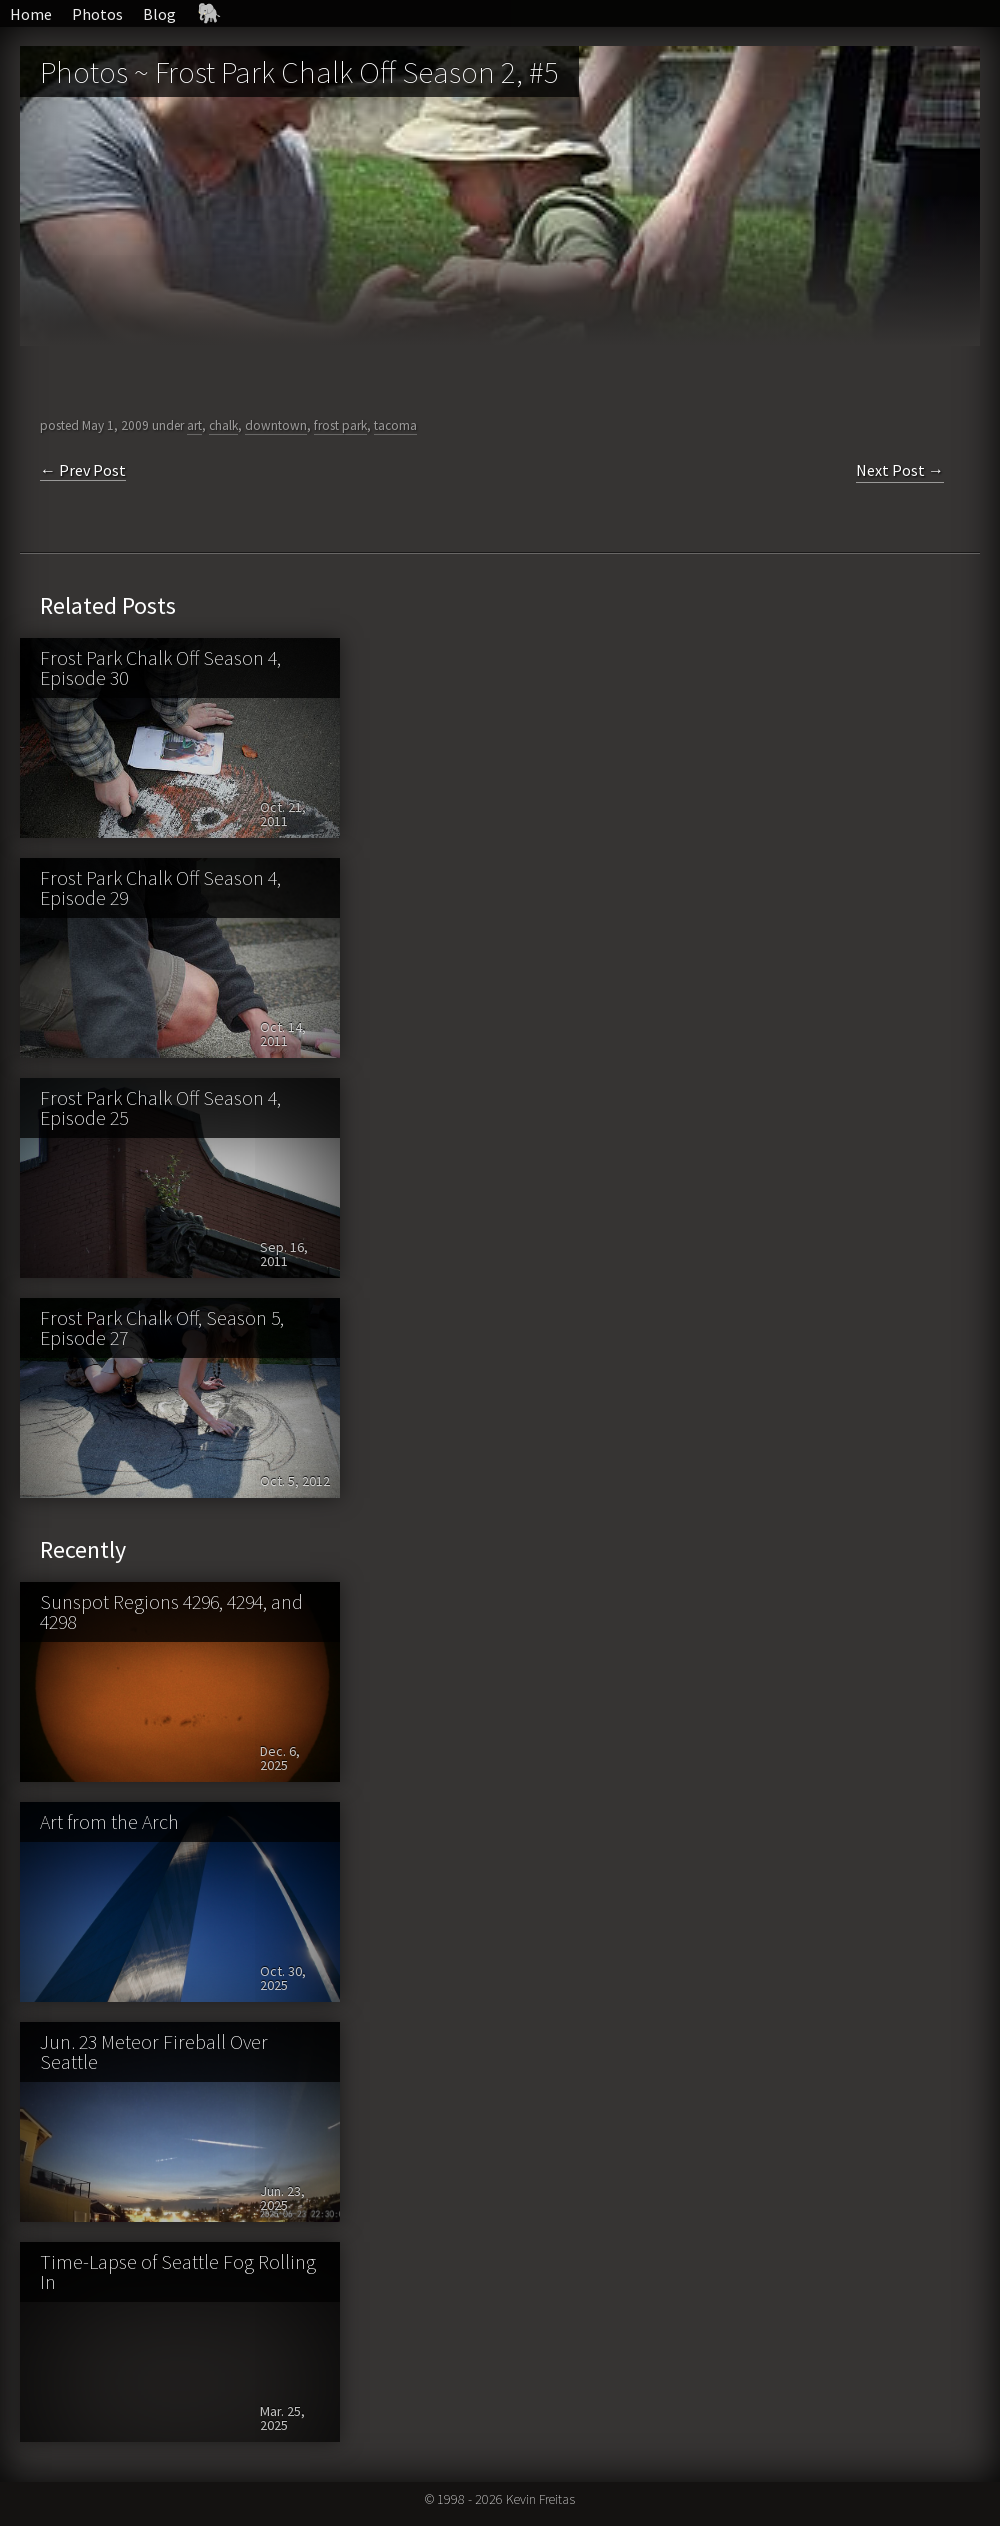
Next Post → (900, 470)
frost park (340, 425)
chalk (223, 425)
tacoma (395, 425)
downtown (276, 425)
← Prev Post (83, 470)
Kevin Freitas (540, 2499)
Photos (97, 14)
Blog (159, 14)
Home (31, 14)
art (194, 425)
